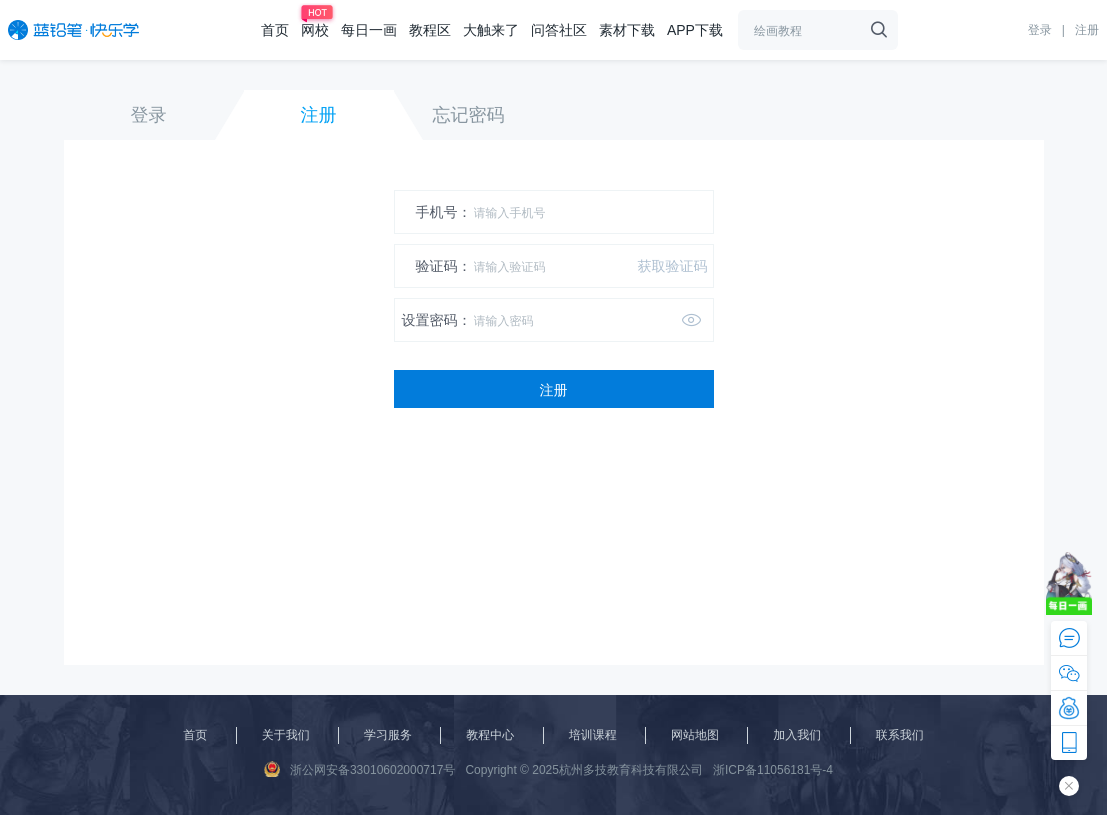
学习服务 (388, 735)
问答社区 (559, 30)
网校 (315, 30)
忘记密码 (469, 115)
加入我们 (797, 735)
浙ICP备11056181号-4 (773, 770)
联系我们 (900, 735)
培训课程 (593, 735)
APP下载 (695, 30)
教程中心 (490, 735)
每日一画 (369, 30)
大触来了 (491, 30)
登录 (1040, 30)
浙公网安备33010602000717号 (359, 769)
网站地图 (695, 735)
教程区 (430, 30)
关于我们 (286, 735)
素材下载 (627, 30)
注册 (1087, 30)
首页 (275, 30)
